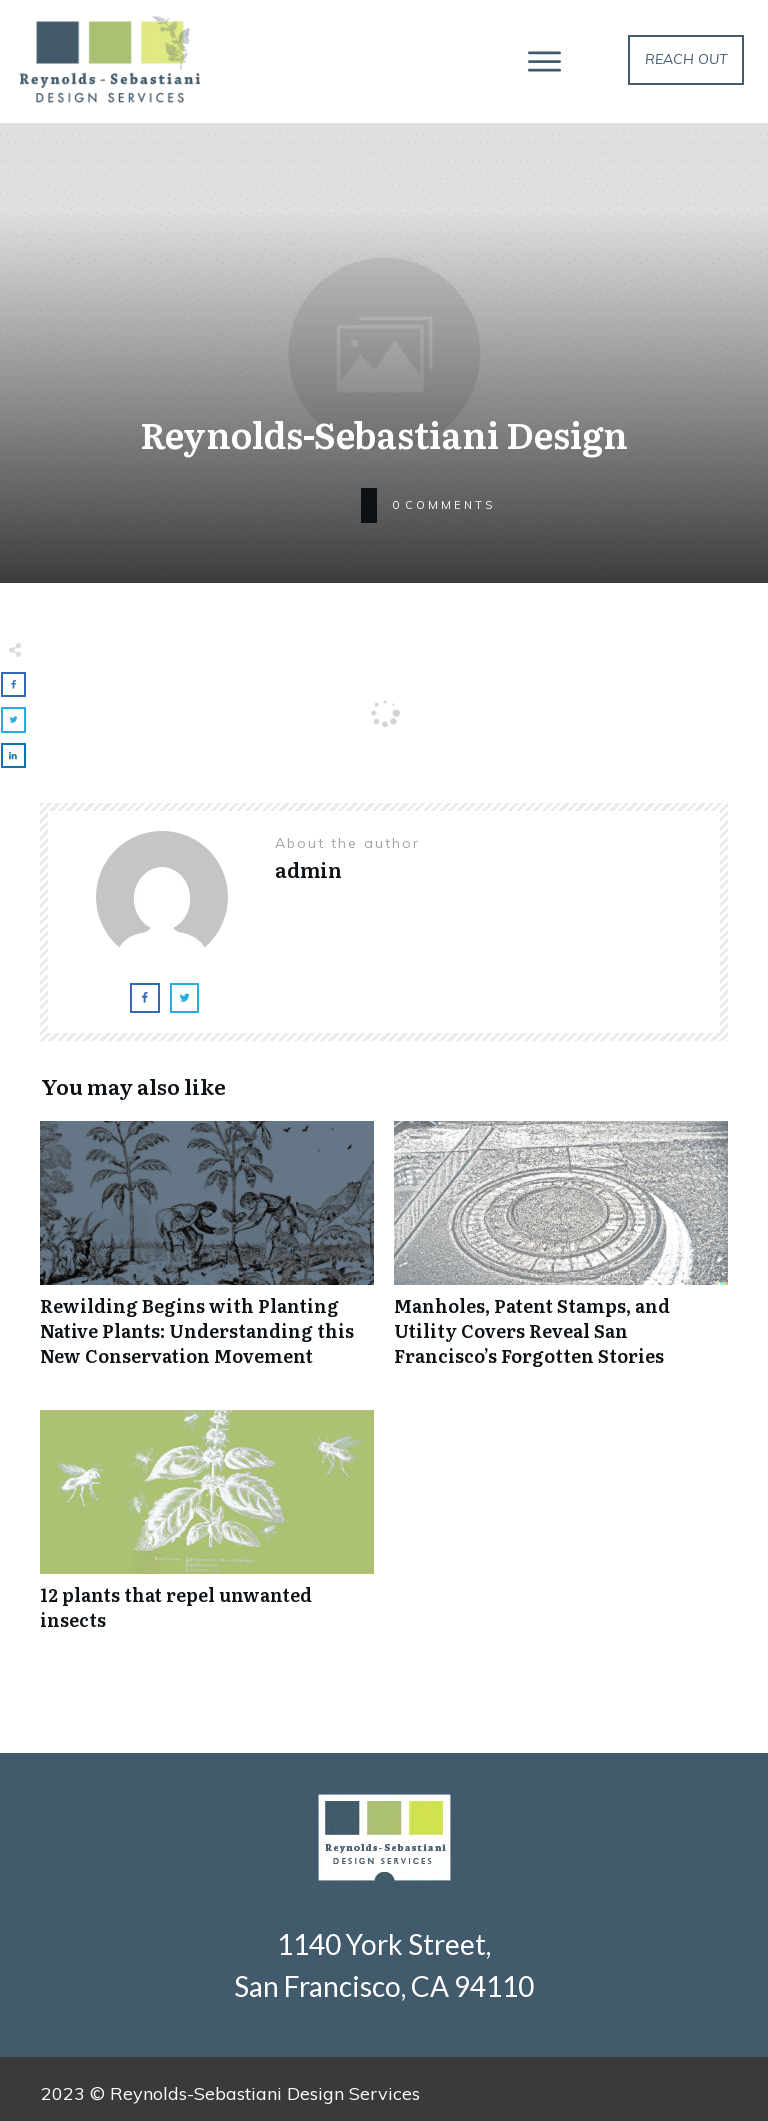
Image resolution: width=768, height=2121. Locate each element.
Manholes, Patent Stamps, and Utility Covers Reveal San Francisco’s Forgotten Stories (561, 1255)
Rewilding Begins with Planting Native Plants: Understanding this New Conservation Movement (207, 1255)
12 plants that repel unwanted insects (207, 1531)
